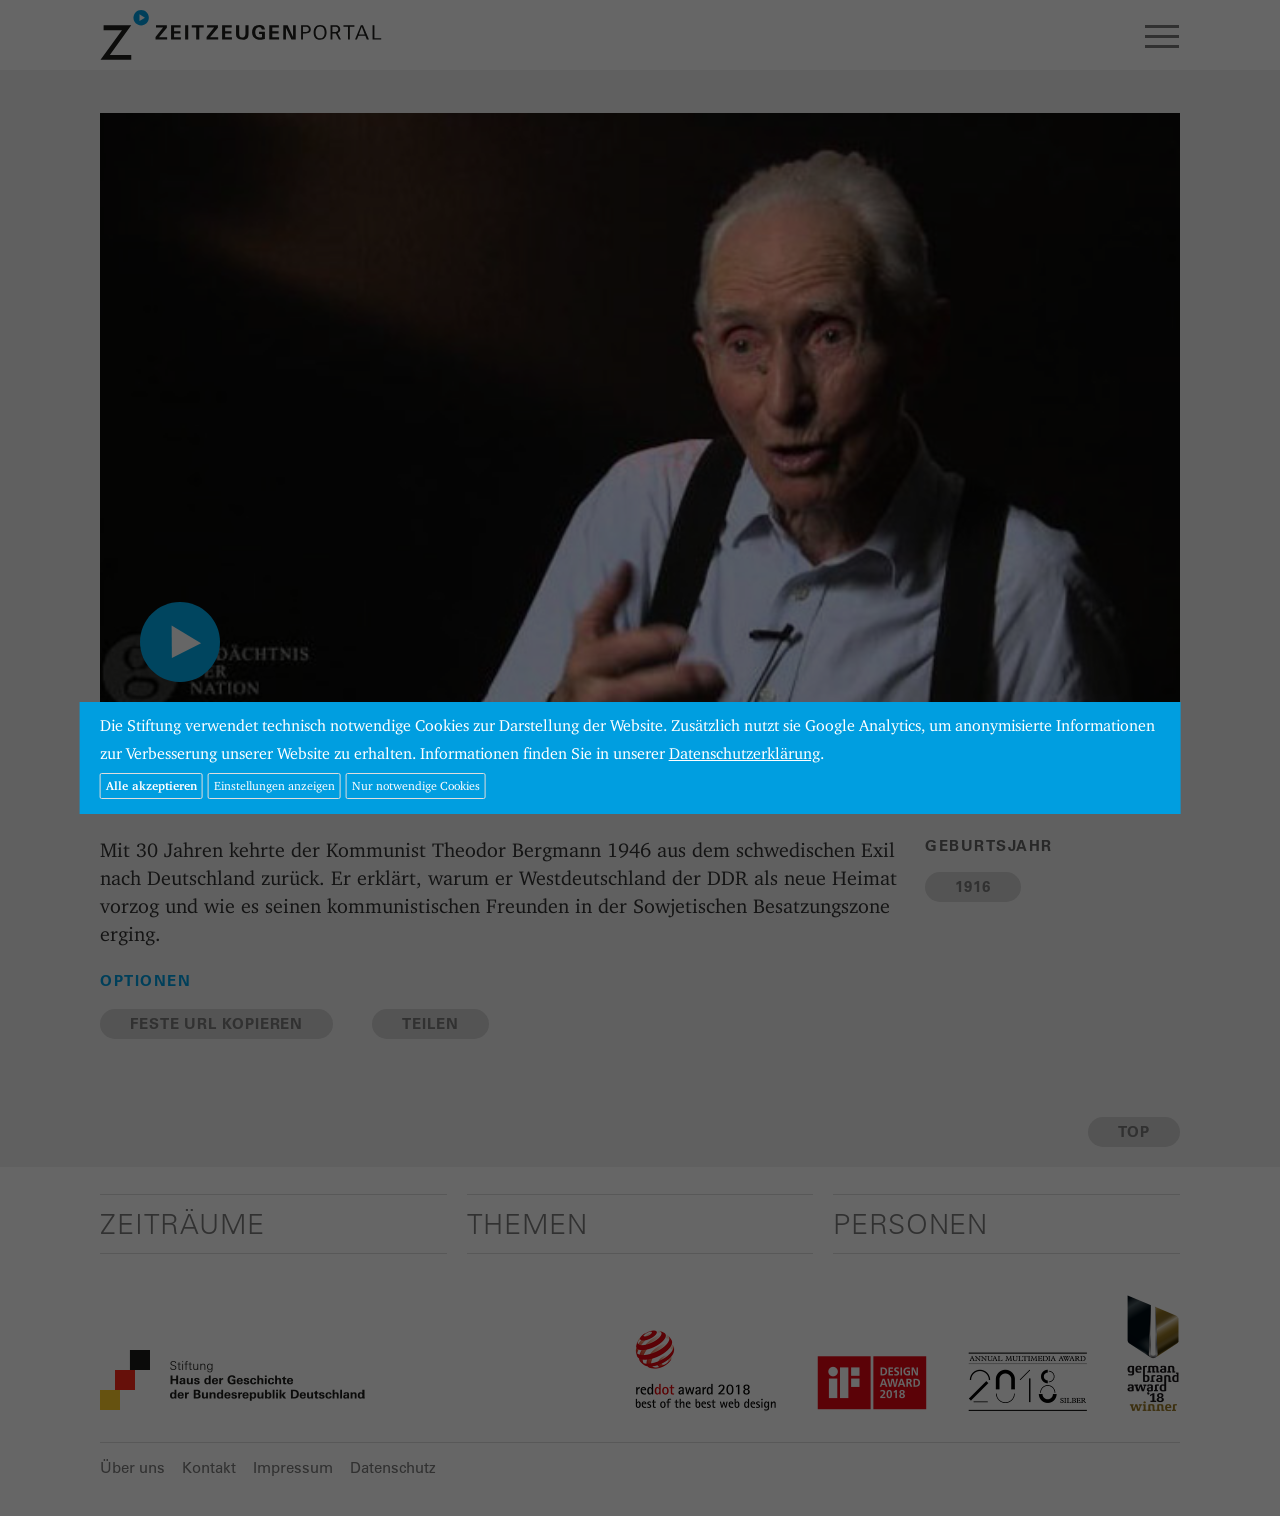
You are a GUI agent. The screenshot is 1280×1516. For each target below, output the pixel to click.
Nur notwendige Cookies (416, 785)
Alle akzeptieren (151, 785)
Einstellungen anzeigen (274, 785)
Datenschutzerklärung (744, 753)
